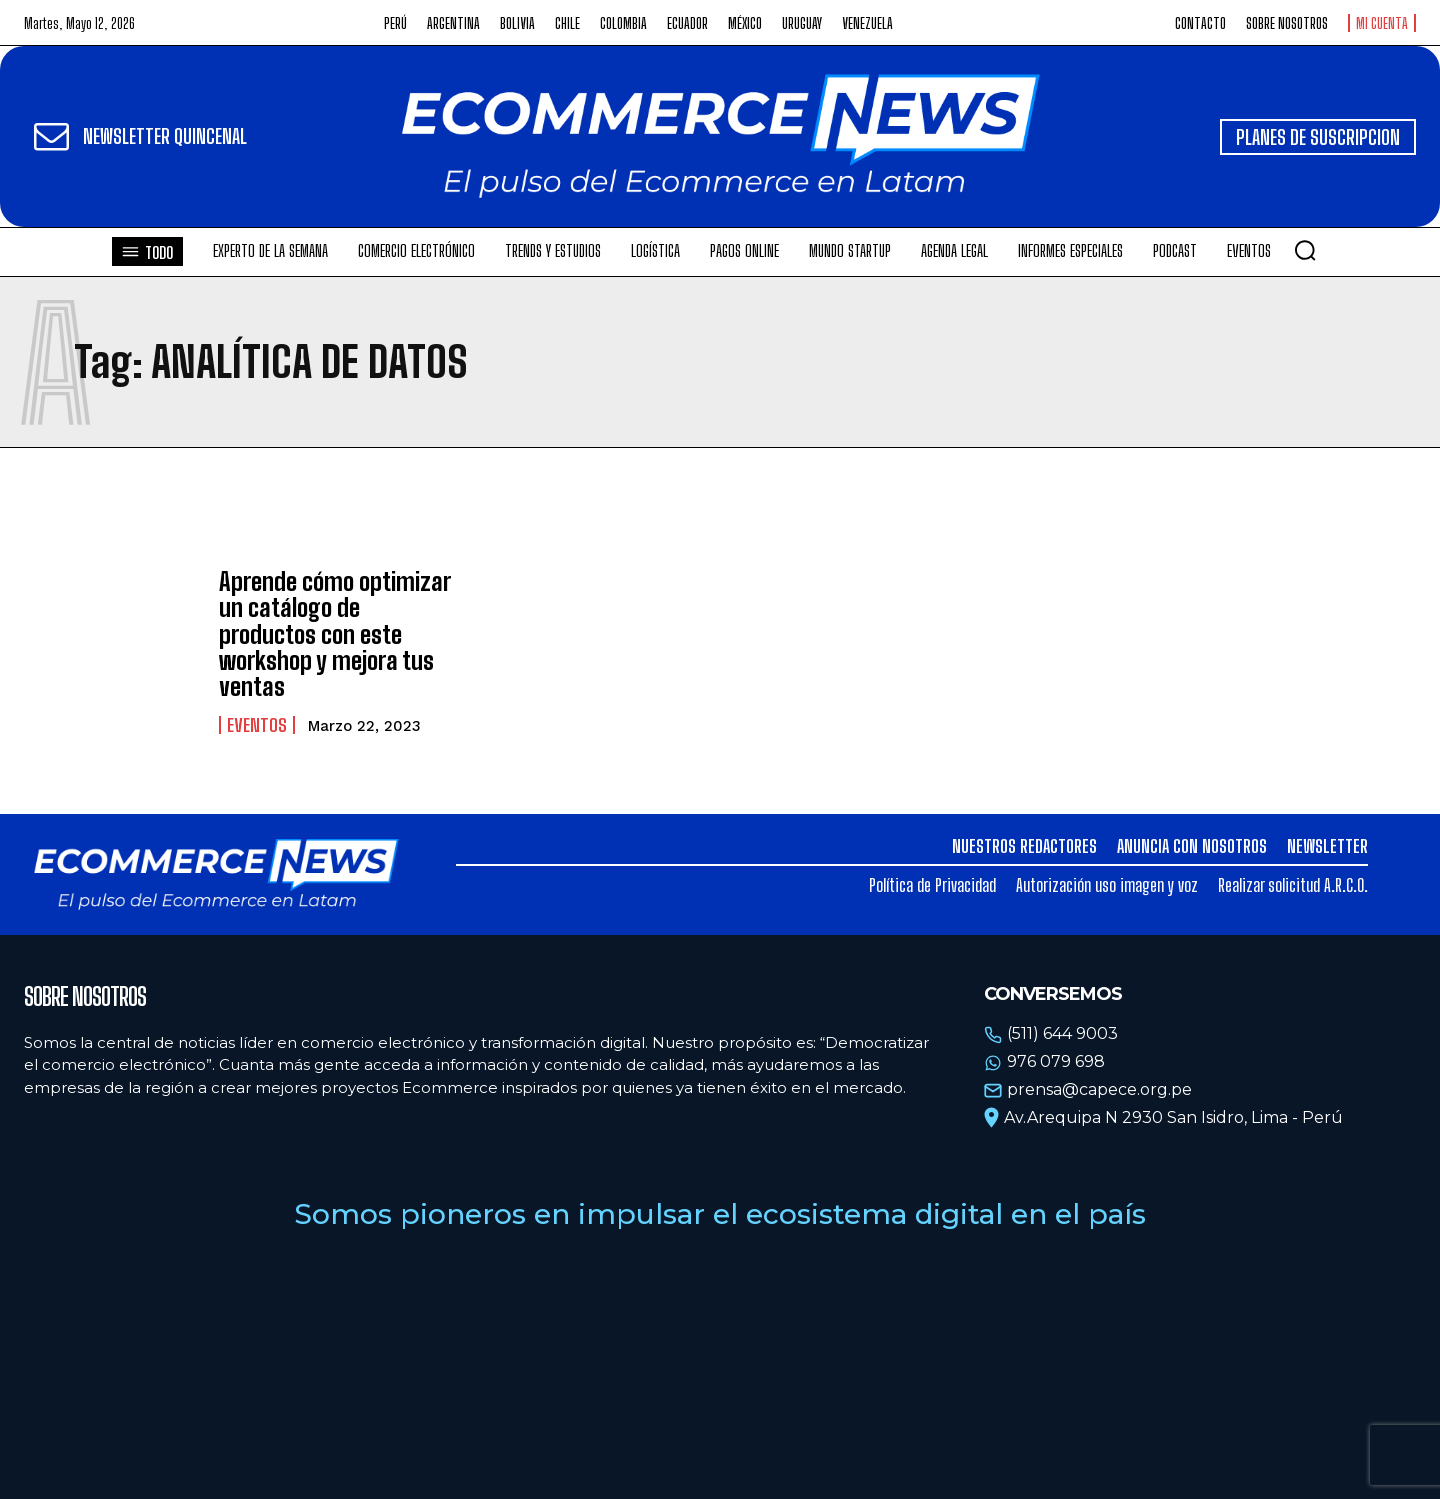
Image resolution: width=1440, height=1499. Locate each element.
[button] (1305, 250)
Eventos (257, 725)
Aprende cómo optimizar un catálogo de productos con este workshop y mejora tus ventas (335, 634)
